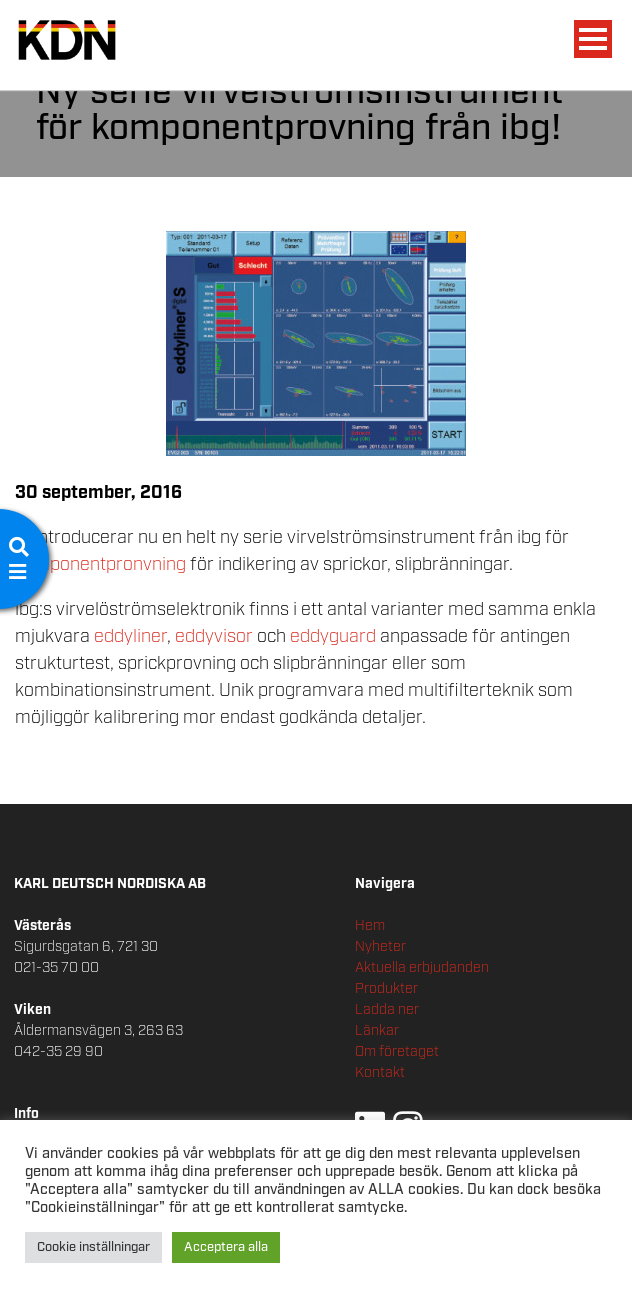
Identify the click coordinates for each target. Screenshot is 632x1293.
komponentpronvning (102, 565)
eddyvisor (216, 637)
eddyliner (130, 637)
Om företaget (397, 1052)
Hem (370, 926)
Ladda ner (387, 1010)
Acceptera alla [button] (226, 1247)
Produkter (386, 989)
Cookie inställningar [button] (93, 1247)
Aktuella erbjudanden (422, 968)
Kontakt (380, 1073)
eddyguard (335, 637)
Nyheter (380, 947)
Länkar (377, 1031)
